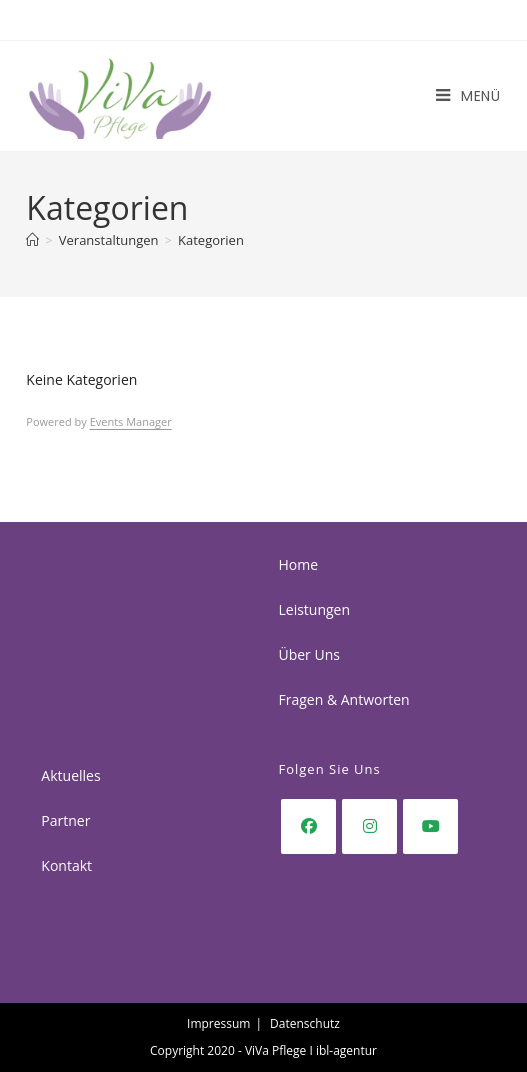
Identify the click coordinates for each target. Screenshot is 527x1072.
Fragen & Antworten (343, 699)
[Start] (32, 240)
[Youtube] (430, 826)
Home (298, 564)
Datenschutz (305, 1023)
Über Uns (308, 654)
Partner (65, 820)
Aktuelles (70, 775)
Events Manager (131, 421)
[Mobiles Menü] (468, 96)
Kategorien (211, 240)
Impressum (218, 1023)
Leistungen (314, 609)
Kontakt (66, 865)
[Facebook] (308, 826)
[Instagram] (369, 826)
